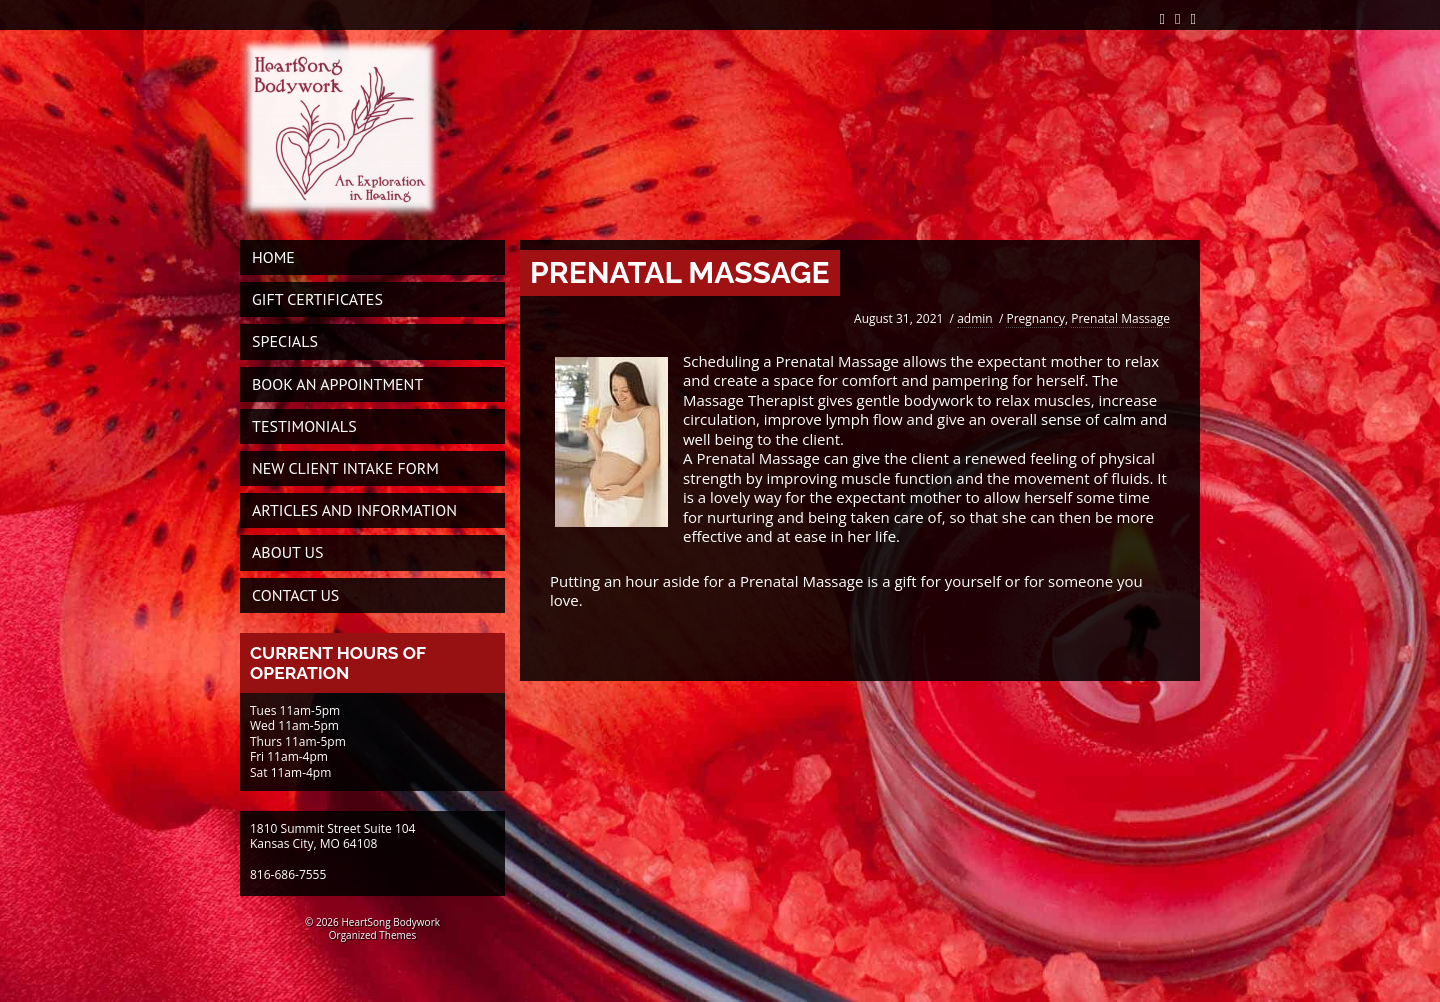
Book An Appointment (337, 384)
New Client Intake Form (345, 468)
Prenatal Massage (1120, 318)
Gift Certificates (317, 299)
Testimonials (304, 426)
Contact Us (295, 595)
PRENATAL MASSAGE (680, 272)
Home (273, 257)
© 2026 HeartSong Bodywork (372, 922)
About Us (288, 552)
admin (975, 318)
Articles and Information (354, 510)
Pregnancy (1035, 318)
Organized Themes (372, 935)
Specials (285, 341)
